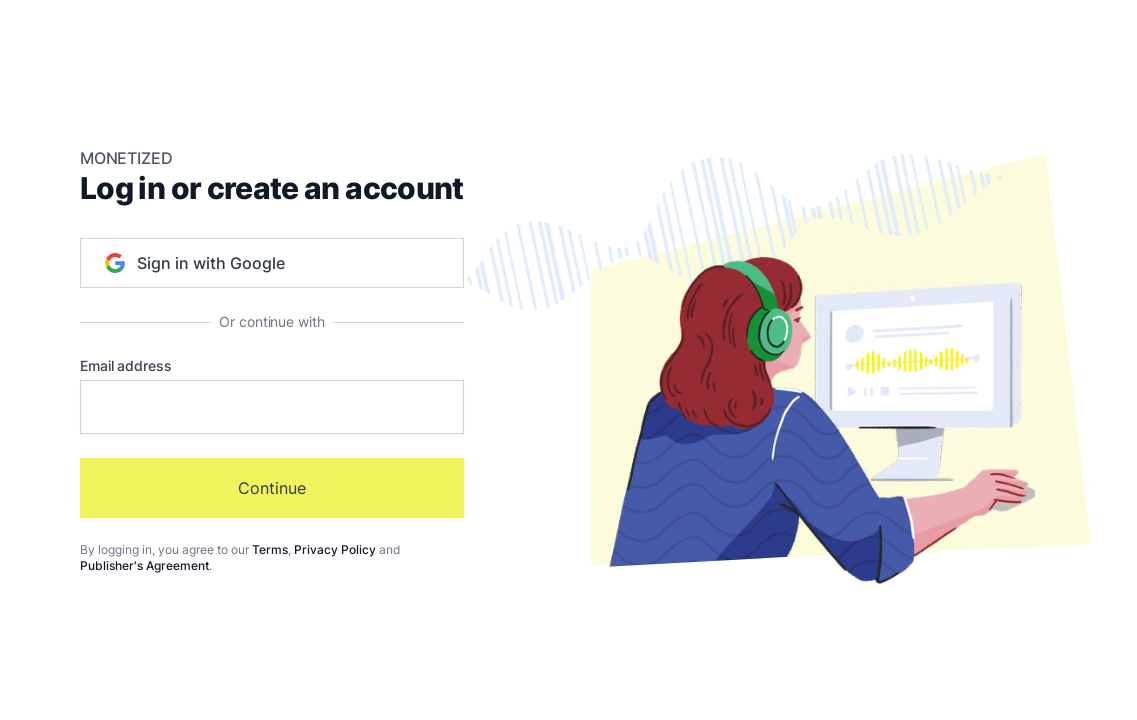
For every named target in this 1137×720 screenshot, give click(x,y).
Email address (126, 365)
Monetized (126, 158)
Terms (270, 549)
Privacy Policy (335, 549)
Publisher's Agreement (144, 565)
